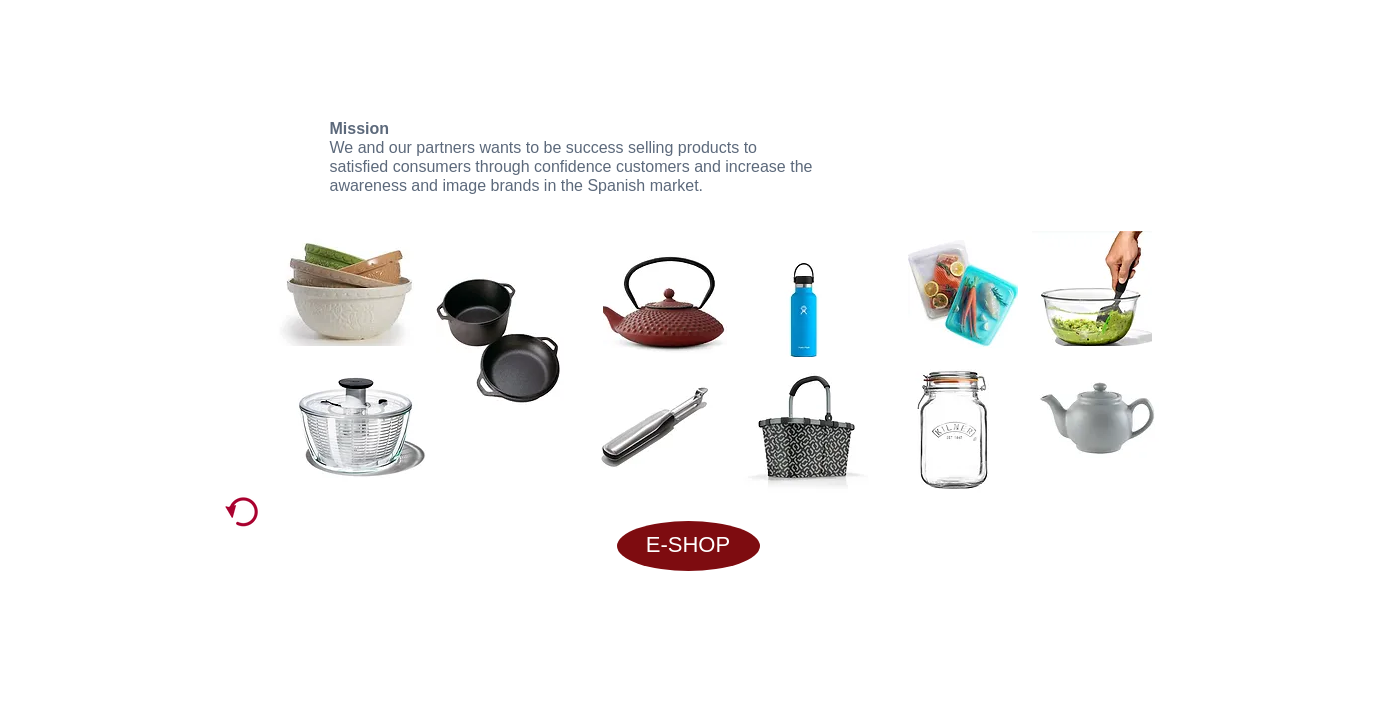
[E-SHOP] (688, 546)
